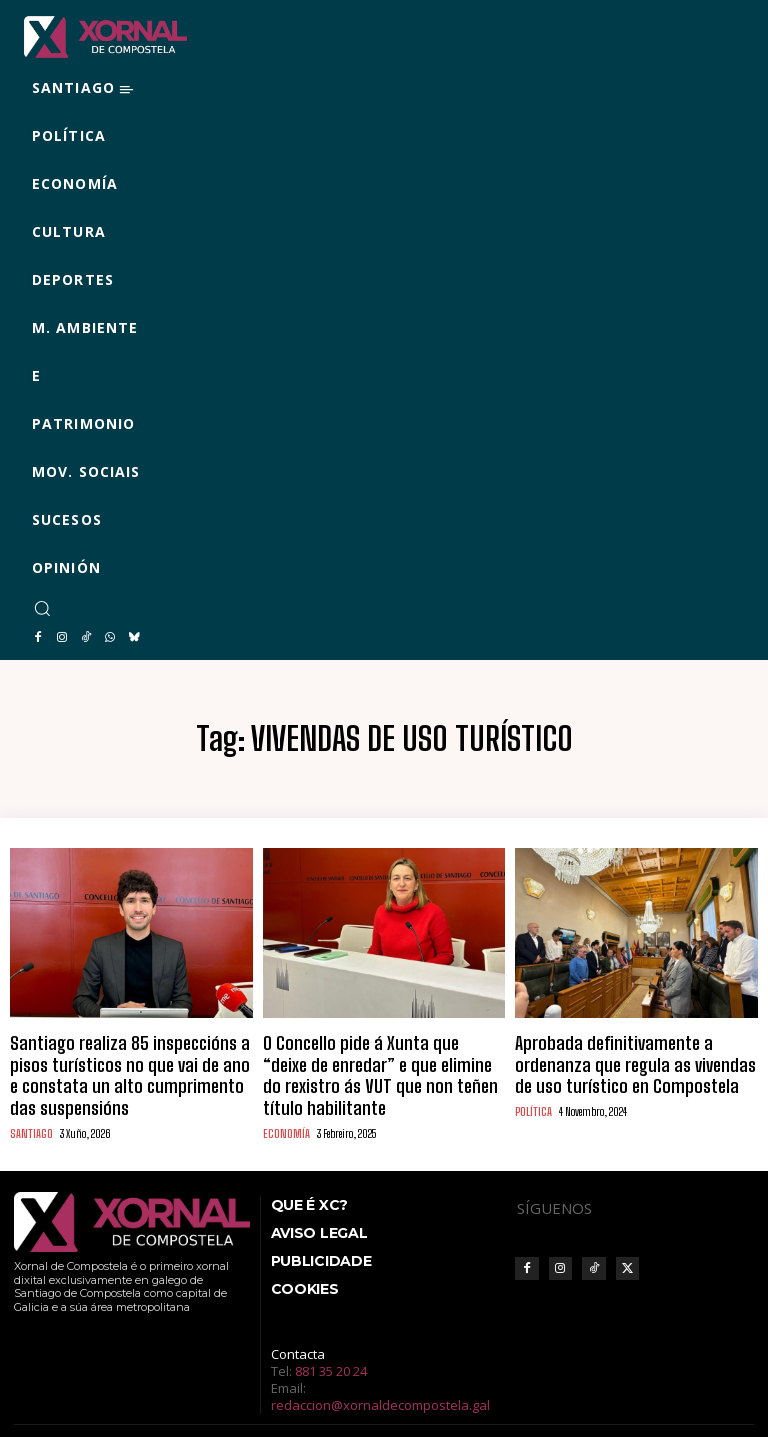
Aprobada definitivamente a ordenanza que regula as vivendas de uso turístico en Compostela (628, 1057)
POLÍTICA (532, 1097)
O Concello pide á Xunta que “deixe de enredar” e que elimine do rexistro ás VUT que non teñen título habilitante (380, 1057)
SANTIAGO (30, 1097)
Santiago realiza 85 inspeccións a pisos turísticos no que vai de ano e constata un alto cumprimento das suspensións (123, 1057)
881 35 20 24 (331, 1334)
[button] (42, 608)
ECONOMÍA (285, 1097)
